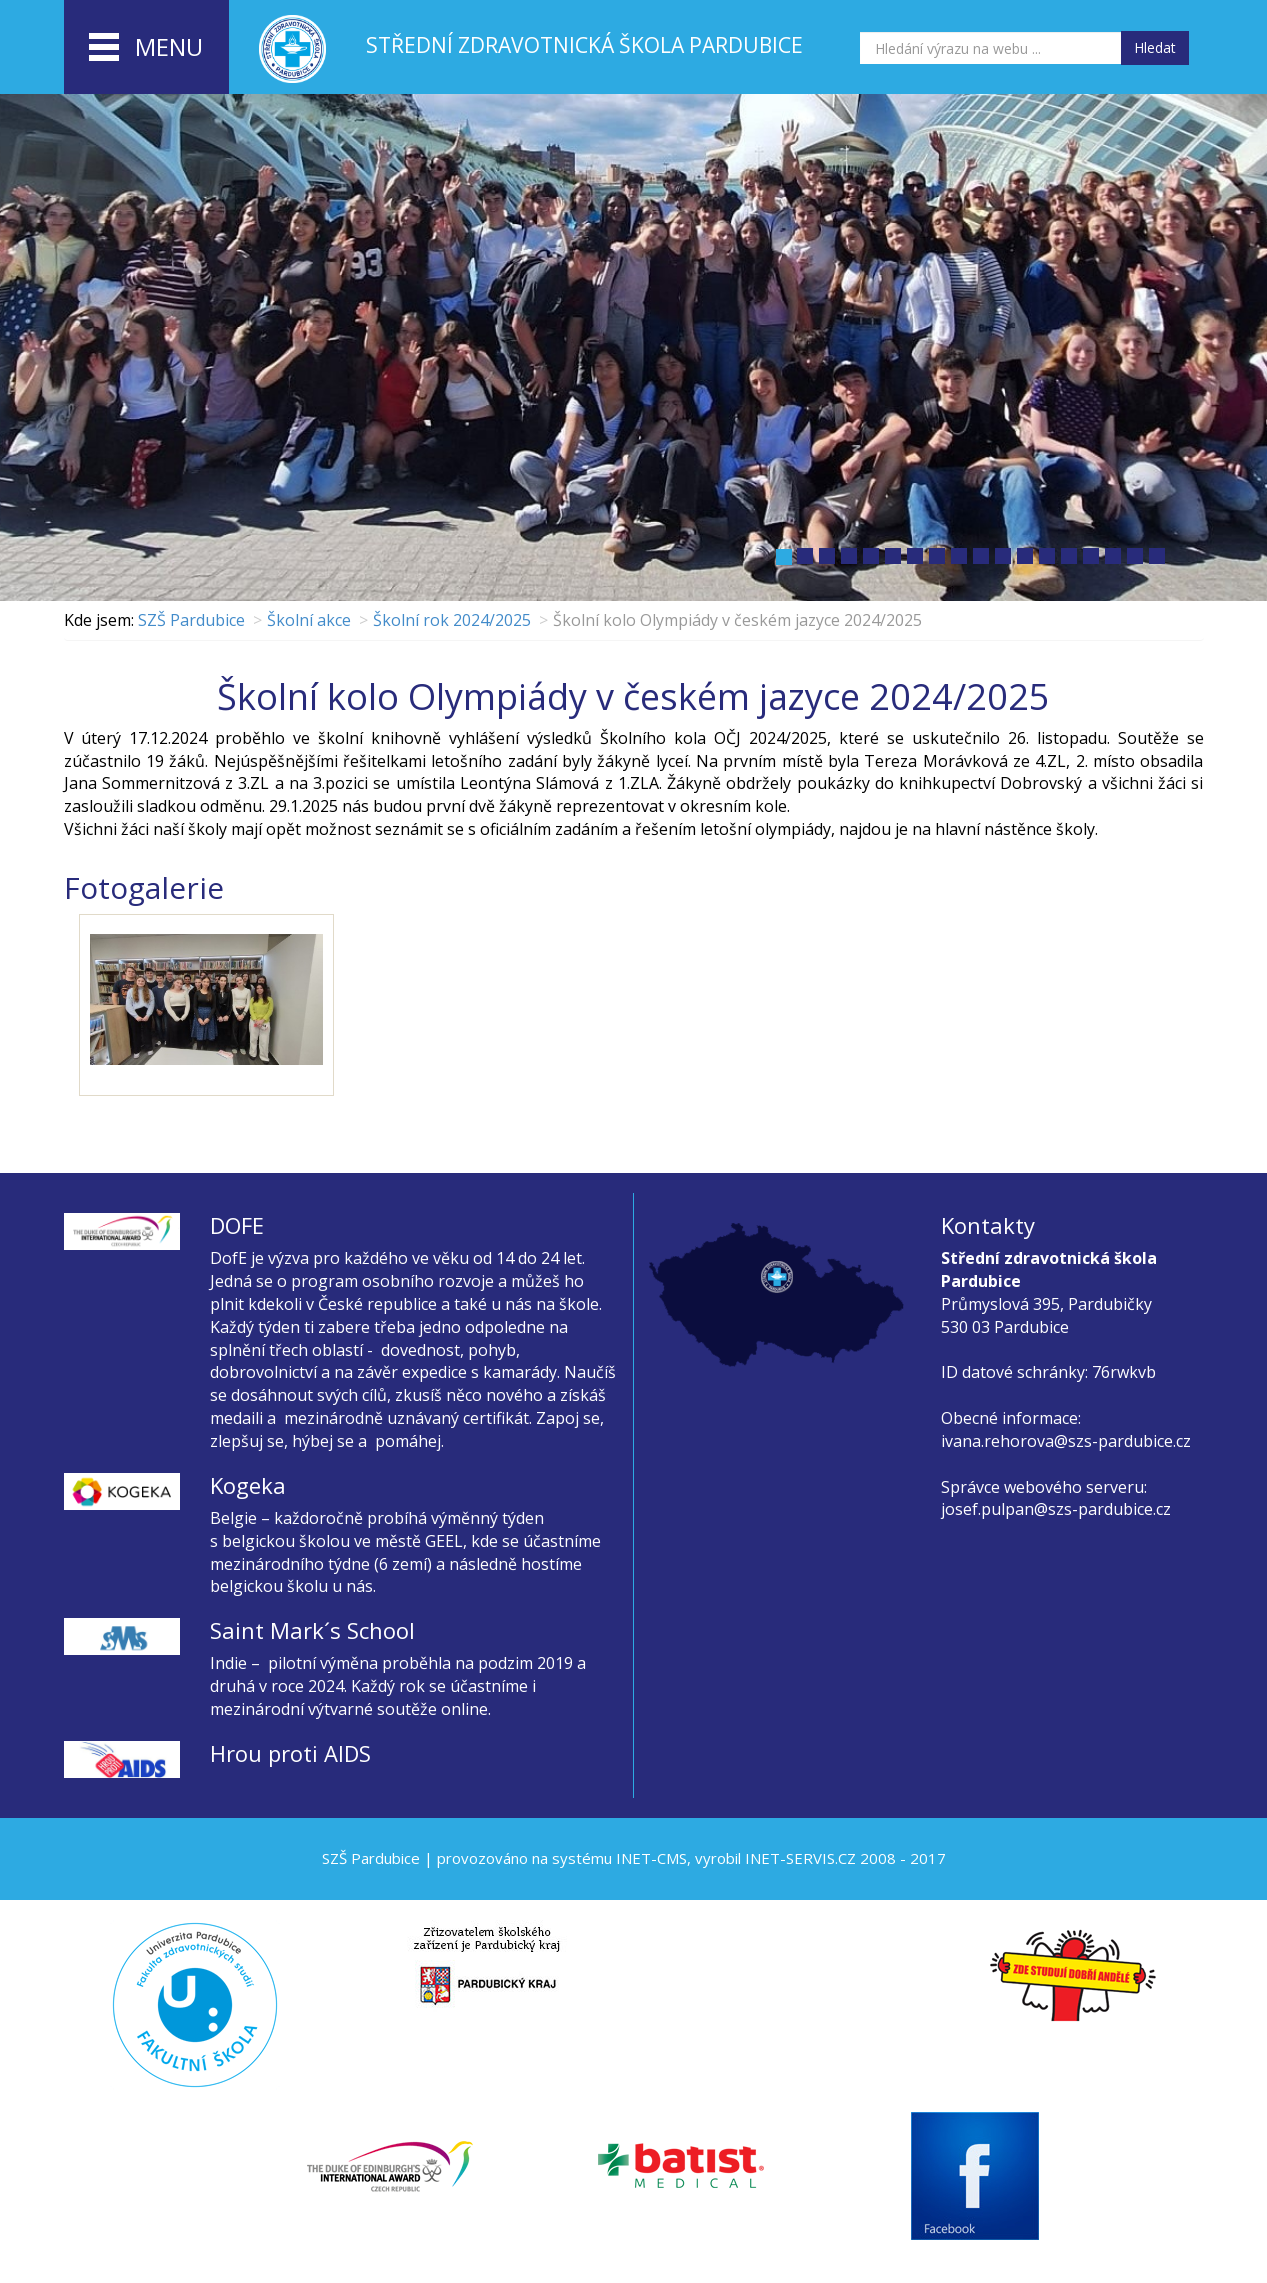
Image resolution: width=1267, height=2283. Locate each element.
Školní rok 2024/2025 (452, 620)
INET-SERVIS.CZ (800, 1858)
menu (146, 48)
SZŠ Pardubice (191, 620)
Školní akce (309, 620)
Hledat (1155, 47)
